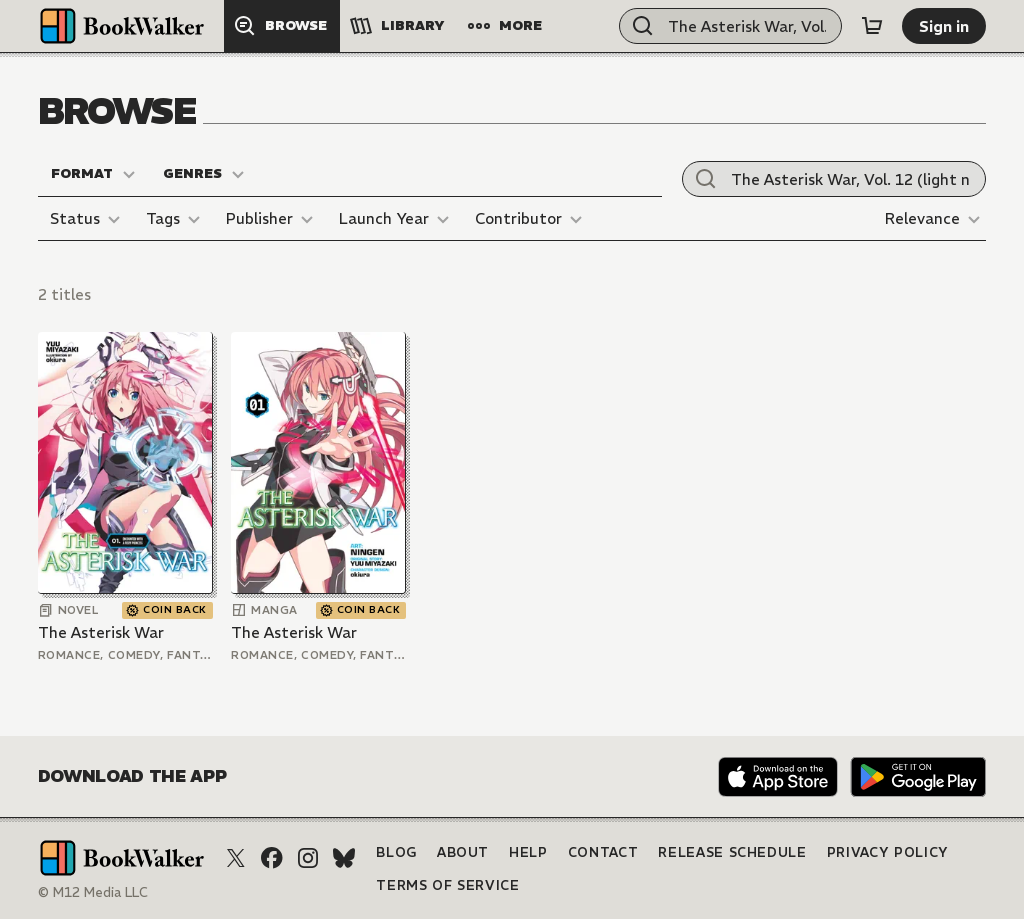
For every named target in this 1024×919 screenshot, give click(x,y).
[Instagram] (308, 858)
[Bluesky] (344, 858)
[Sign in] (944, 26)
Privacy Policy (888, 852)
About (463, 852)
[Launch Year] (397, 219)
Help (528, 852)
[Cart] (872, 26)
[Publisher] (272, 219)
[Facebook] (272, 858)
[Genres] (204, 174)
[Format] (94, 174)
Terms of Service (447, 885)
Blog (396, 852)
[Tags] (176, 219)
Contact (603, 852)
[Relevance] (935, 219)
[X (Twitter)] (236, 858)
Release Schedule (732, 852)
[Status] (88, 219)
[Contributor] (531, 219)
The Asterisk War (101, 632)
